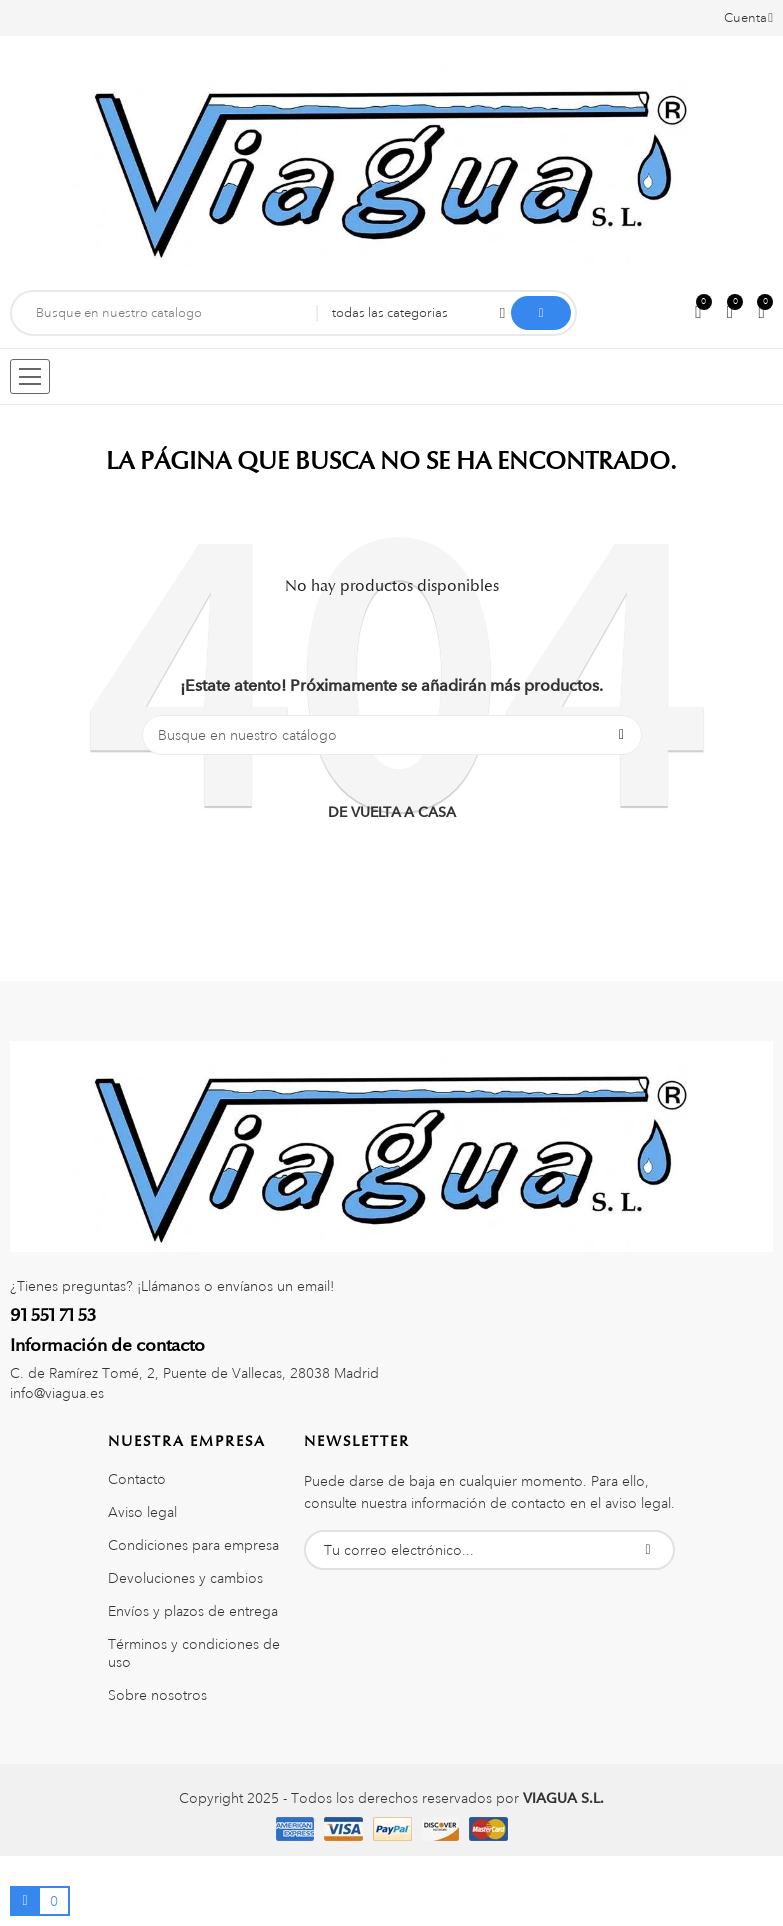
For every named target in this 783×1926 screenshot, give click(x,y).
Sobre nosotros (157, 1695)
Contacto (137, 1479)
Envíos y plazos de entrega (193, 1611)
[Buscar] (392, 735)
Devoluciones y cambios (185, 1578)
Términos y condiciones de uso (194, 1653)
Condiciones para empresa (193, 1545)
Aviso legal (142, 1512)
